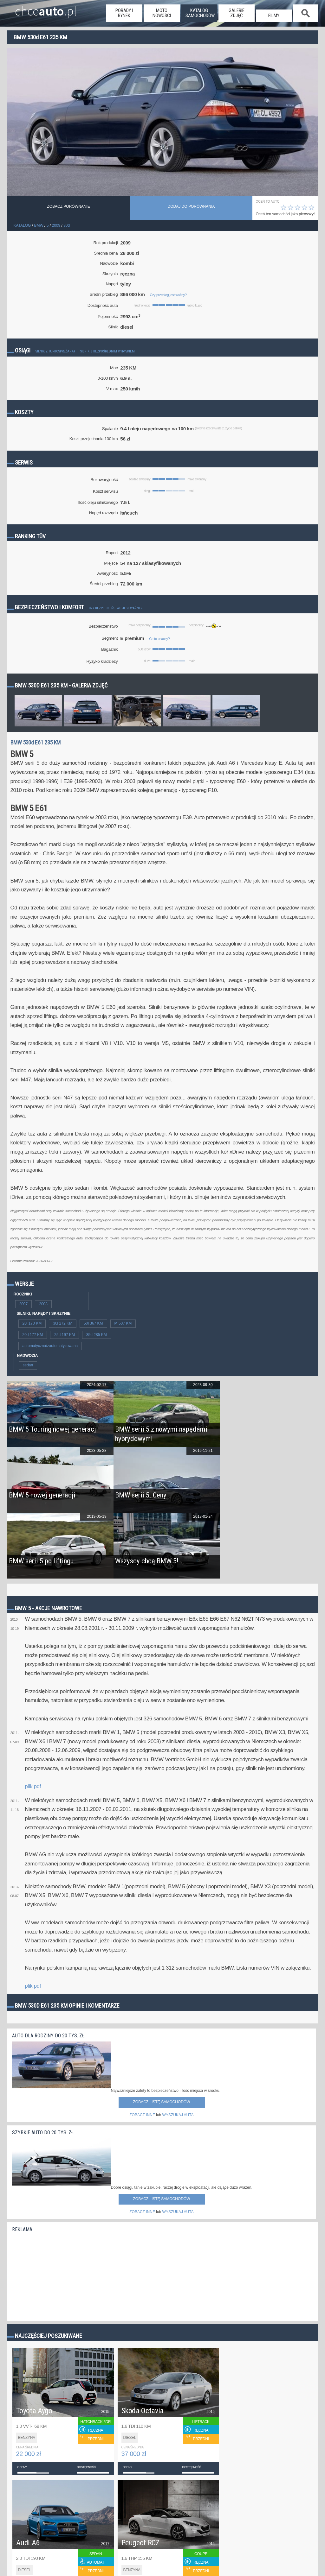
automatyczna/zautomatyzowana (50, 1346)
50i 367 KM (93, 1323)
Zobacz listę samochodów (161, 2102)
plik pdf (33, 1786)
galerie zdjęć (236, 13)
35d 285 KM (96, 1334)
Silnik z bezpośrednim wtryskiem (107, 351)
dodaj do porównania (191, 206)
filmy (273, 15)
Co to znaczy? (159, 639)
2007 (23, 1304)
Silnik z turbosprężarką (55, 351)
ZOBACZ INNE (142, 2115)
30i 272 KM (62, 1323)
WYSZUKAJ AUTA (178, 2115)
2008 (43, 1304)
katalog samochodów (200, 13)
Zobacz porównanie (68, 206)
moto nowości (162, 13)
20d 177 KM (33, 1334)
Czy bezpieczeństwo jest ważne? (115, 608)
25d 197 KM (64, 1334)
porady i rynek (124, 13)
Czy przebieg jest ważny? (168, 295)
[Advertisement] (59, 2274)
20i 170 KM (32, 1323)
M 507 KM (123, 1323)
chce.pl (46, 8)
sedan (28, 1365)
